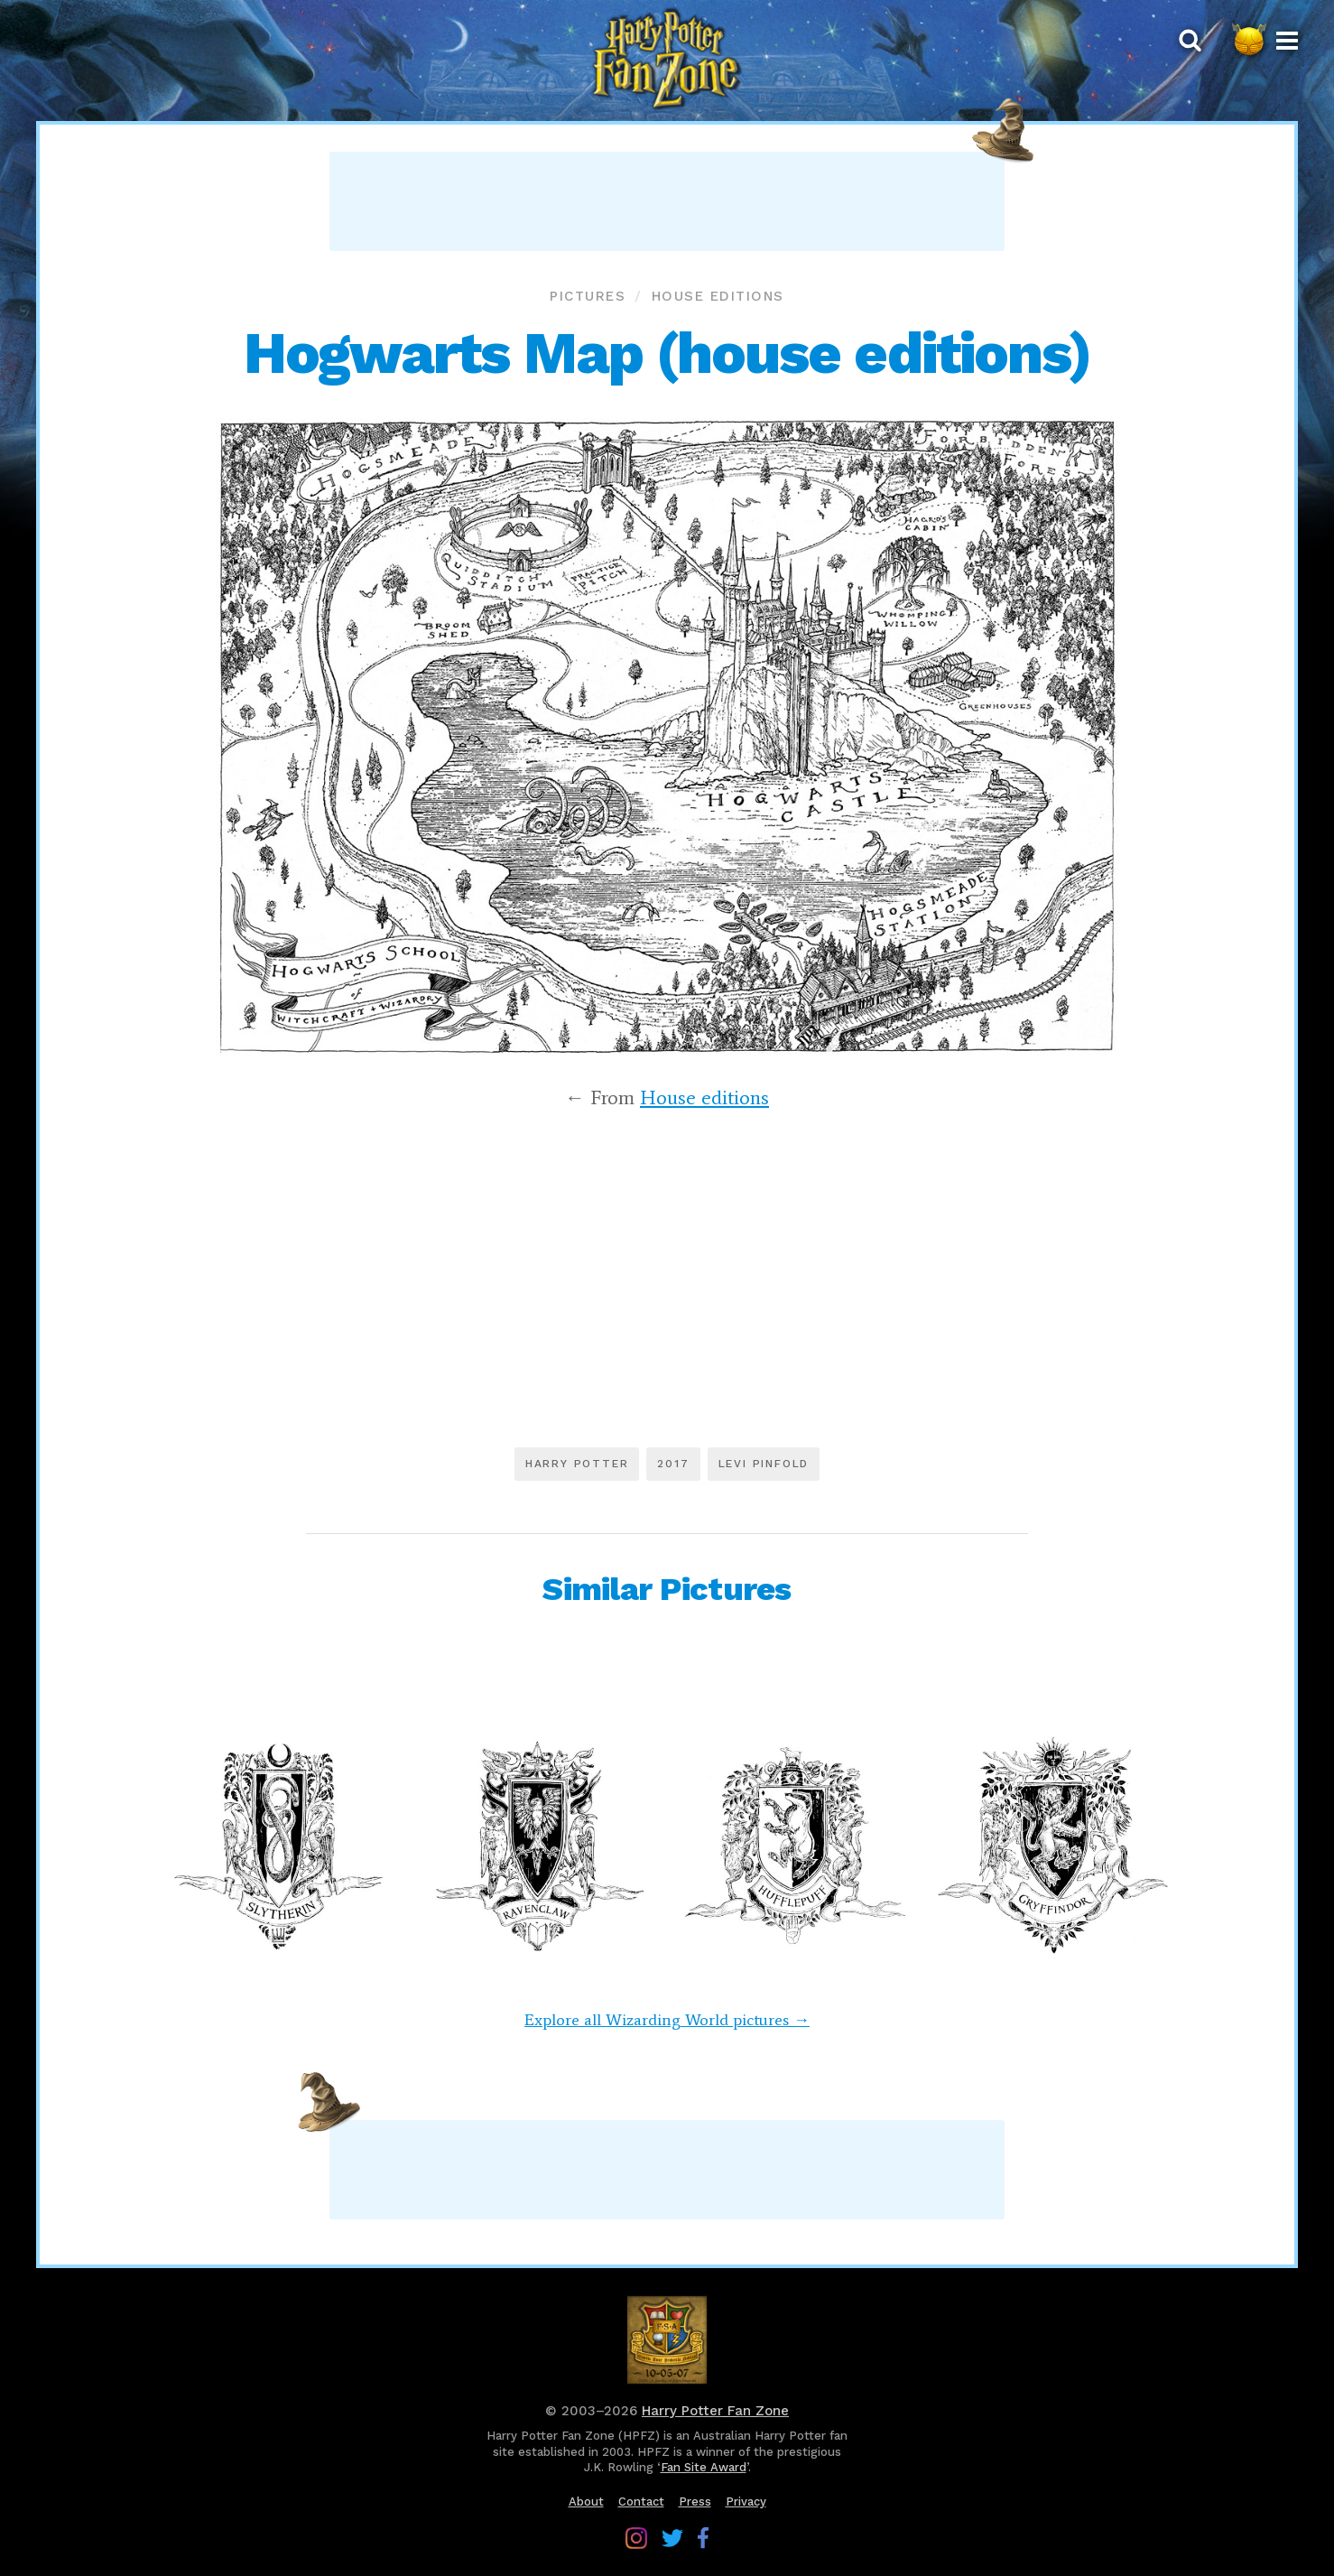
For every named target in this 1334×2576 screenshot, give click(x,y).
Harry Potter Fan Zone (715, 2411)
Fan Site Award (703, 2467)
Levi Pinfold (764, 1463)
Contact (641, 2501)
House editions (718, 296)
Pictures (587, 296)
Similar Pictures (666, 1589)
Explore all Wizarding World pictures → (667, 2020)
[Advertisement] (667, 201)
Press (695, 2501)
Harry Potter (577, 1463)
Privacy (746, 2501)
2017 (673, 1463)
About (586, 2501)
